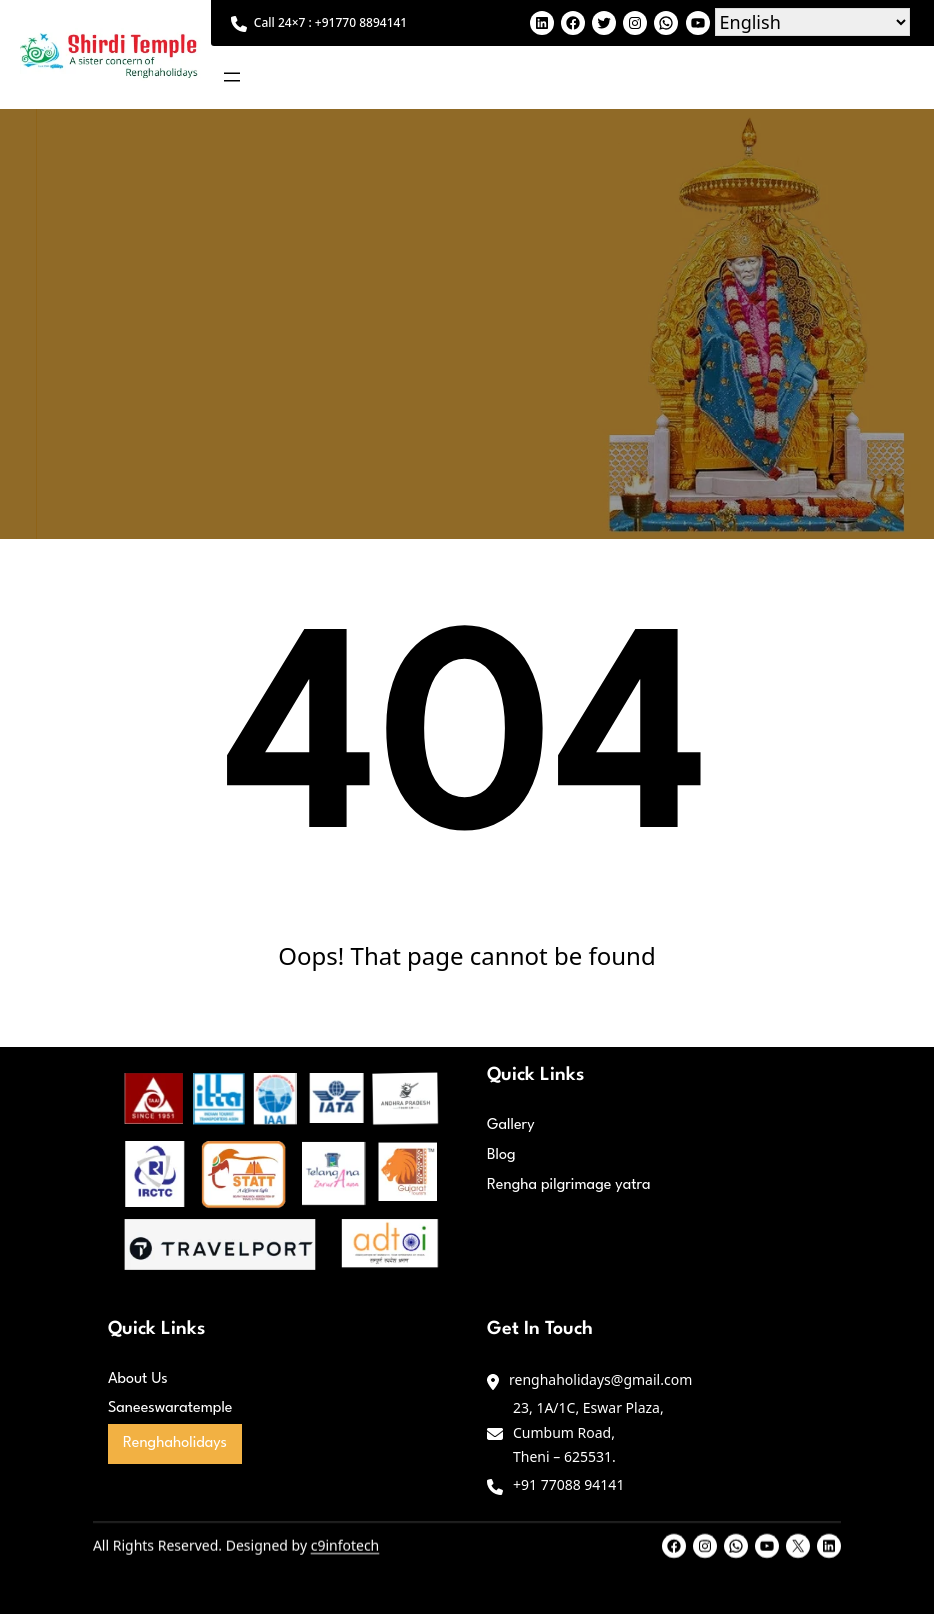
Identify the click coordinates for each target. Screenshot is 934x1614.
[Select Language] (812, 22)
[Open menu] (232, 77)
